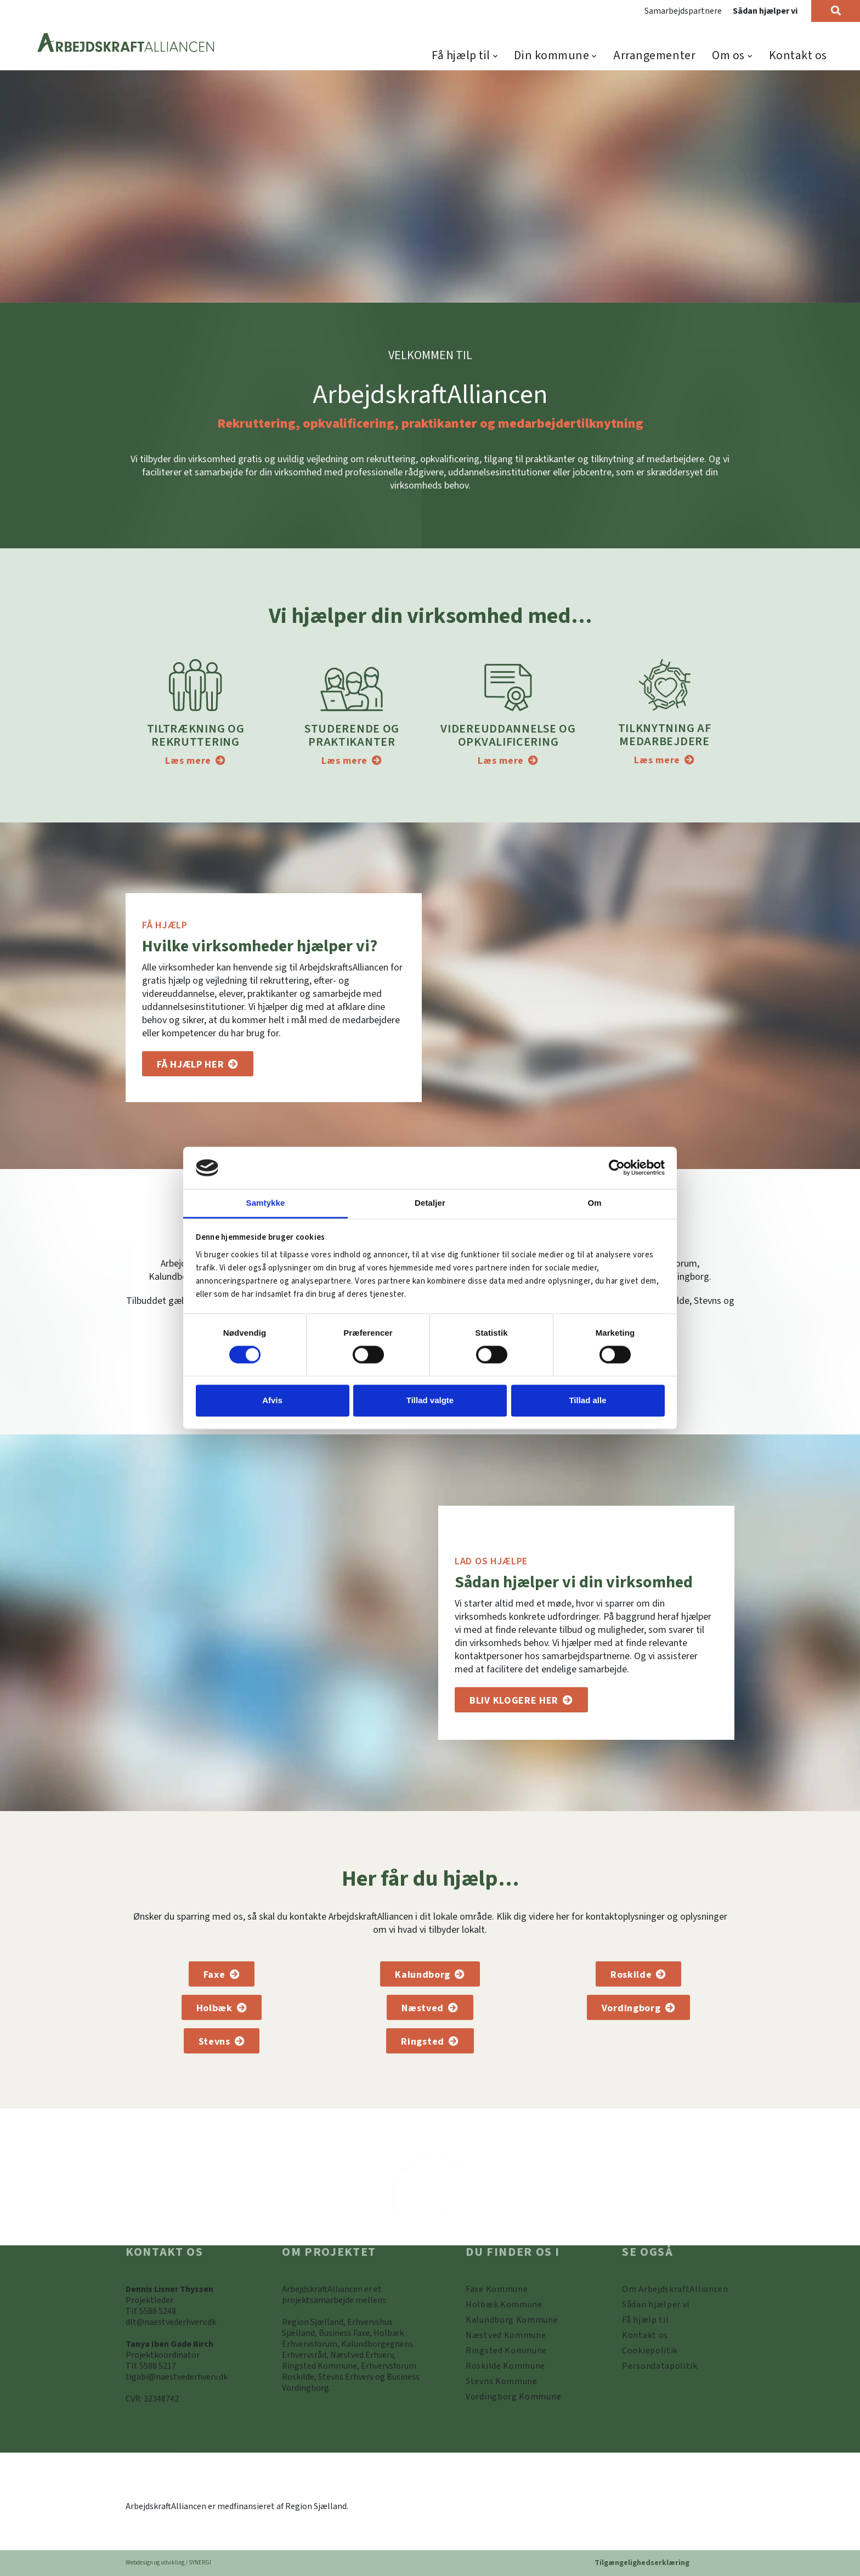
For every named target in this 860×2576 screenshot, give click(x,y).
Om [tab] (594, 1202)
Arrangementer (654, 55)
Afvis (272, 1400)
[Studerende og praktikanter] (351, 760)
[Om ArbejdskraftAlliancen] (675, 2289)
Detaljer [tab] (430, 1202)
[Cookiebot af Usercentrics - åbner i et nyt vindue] (617, 1168)
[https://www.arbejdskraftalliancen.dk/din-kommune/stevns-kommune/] (502, 2381)
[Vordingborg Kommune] (638, 2007)
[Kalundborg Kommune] (430, 1974)
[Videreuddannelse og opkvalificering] (508, 760)
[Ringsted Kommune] (429, 2040)
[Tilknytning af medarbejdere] (664, 760)
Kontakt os (798, 55)
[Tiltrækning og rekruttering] (195, 760)
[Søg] (835, 11)
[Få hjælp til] (197, 1063)
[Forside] (126, 43)
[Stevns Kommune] (222, 2040)
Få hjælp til (461, 55)
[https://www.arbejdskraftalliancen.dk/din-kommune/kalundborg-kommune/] (512, 2319)
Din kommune (551, 55)
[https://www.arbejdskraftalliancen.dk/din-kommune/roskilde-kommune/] (505, 2366)
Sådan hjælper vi (765, 11)
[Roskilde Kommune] (638, 1974)
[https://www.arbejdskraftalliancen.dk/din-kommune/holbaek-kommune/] (504, 2304)
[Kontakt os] (645, 2335)
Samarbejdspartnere (683, 11)
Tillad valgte (430, 1400)
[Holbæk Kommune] (222, 2007)
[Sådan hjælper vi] (521, 1699)
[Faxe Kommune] (222, 1974)
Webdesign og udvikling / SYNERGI (168, 2562)
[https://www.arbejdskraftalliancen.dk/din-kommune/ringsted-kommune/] (506, 2350)
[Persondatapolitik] (650, 2350)
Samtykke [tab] (265, 1202)
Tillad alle (587, 1400)
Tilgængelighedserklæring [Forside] (642, 2562)
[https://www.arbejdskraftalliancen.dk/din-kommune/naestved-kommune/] (506, 2335)
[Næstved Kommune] (430, 2007)
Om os (728, 55)
